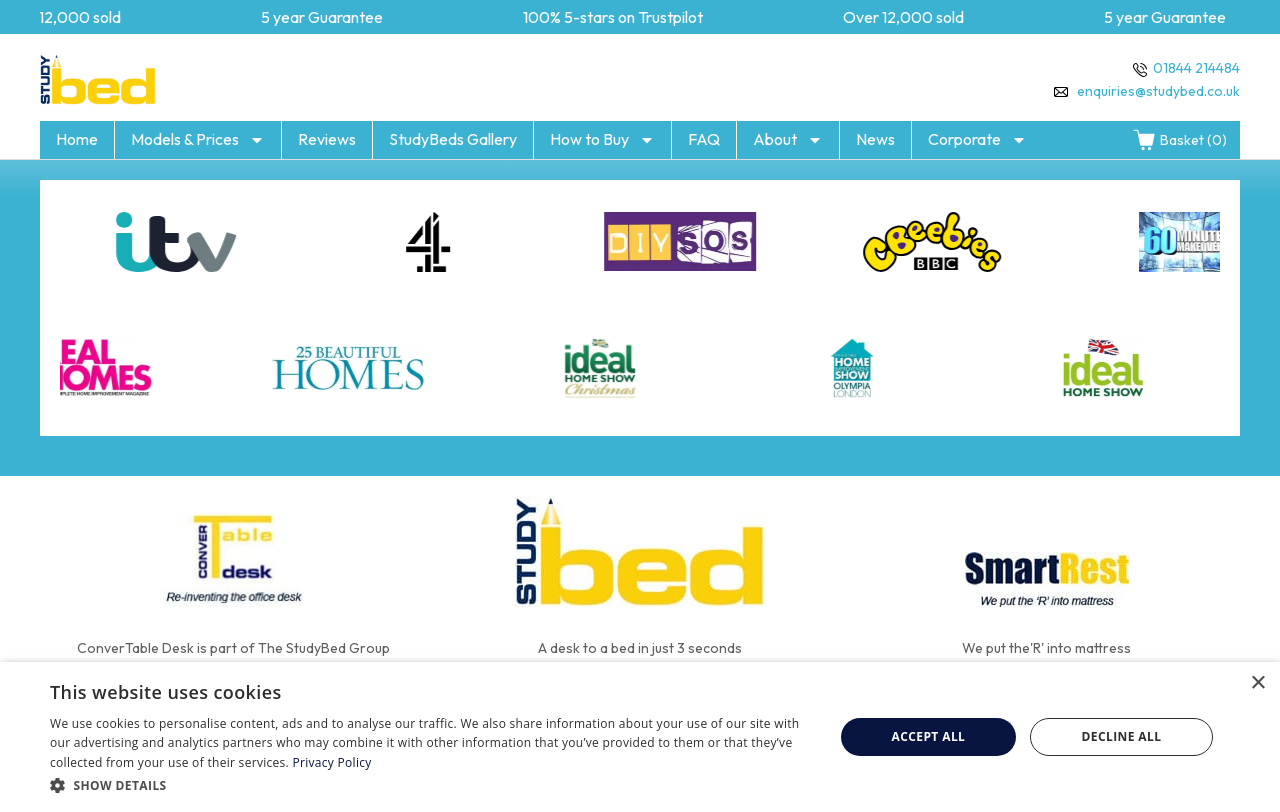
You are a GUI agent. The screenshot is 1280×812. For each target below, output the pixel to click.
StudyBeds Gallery (453, 139)
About (788, 140)
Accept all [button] (929, 736)
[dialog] (640, 737)
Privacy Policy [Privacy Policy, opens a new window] (331, 762)
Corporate (977, 140)
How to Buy (602, 140)
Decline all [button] (1122, 736)
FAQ (704, 139)
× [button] (1257, 683)
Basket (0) (1179, 140)
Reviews (327, 139)
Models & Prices (198, 140)
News (875, 139)
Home (77, 139)
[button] (430, 785)
